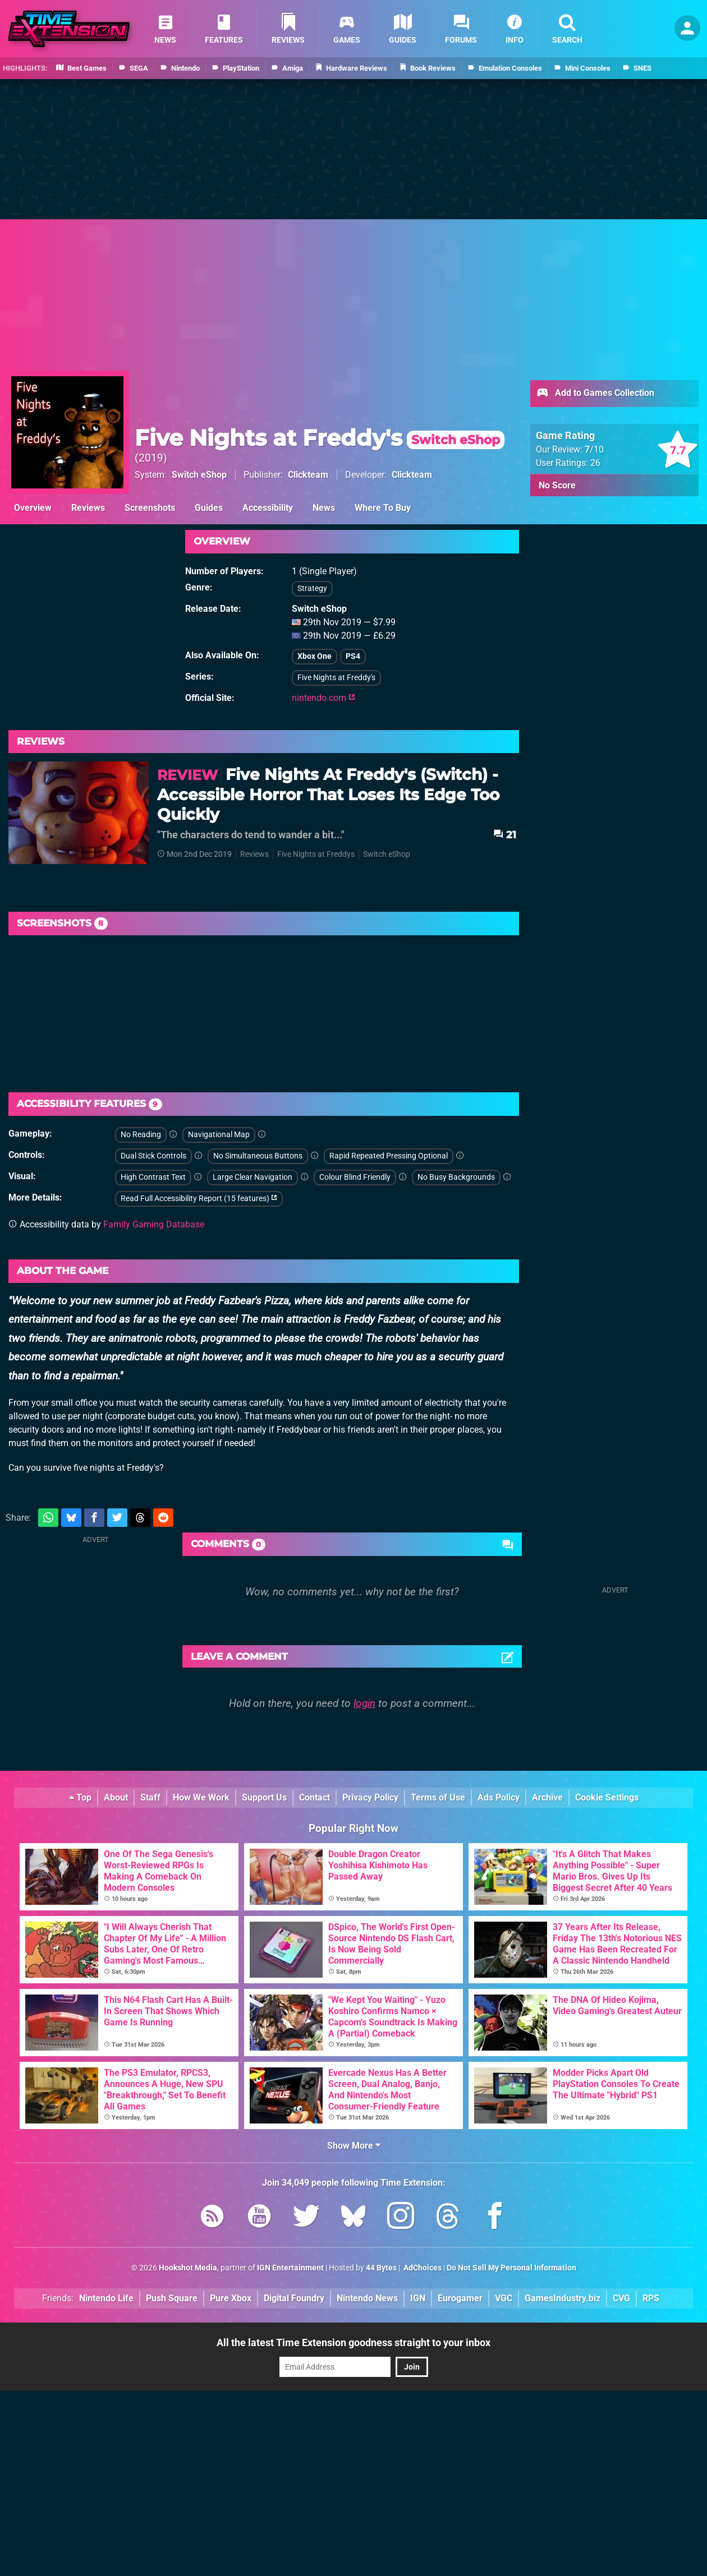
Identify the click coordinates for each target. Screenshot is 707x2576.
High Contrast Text (153, 1177)
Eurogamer (460, 2298)
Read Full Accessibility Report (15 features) (199, 1198)
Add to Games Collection (595, 393)
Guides (209, 507)
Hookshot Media (188, 2268)
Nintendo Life (106, 2298)
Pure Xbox (230, 2298)
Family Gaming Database (153, 1224)
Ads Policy (499, 1797)
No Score (557, 485)
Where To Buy (383, 507)
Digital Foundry (294, 2298)
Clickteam (308, 474)
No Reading (141, 1134)
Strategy (312, 588)
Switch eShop (199, 474)
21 (504, 834)
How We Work (201, 1797)
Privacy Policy (370, 1797)
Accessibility (267, 507)
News (324, 507)
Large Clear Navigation (252, 1177)
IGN (417, 2298)
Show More (353, 2145)
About (116, 1797)
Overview (33, 507)
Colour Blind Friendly (355, 1177)
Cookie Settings (607, 1797)
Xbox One (314, 656)
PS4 (353, 656)
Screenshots (150, 507)
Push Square (172, 2298)
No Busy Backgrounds (456, 1177)
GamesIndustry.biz (562, 2298)
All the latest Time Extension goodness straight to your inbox (353, 2342)
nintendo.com (323, 698)
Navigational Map (219, 1134)
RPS (650, 2298)
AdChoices (422, 2268)
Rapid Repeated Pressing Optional (388, 1156)
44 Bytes (381, 2268)
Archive (547, 1797)
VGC (503, 2298)
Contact (314, 1797)
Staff (150, 1797)
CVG (621, 2298)
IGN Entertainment (290, 2268)
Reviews (88, 507)
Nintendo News (367, 2298)
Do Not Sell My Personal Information (511, 2268)
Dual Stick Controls (153, 1156)
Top (80, 1797)
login (364, 1703)
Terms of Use (438, 1797)
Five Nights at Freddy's (319, 437)
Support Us (264, 1797)
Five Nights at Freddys (316, 854)
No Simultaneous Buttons (257, 1156)
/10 (594, 449)
